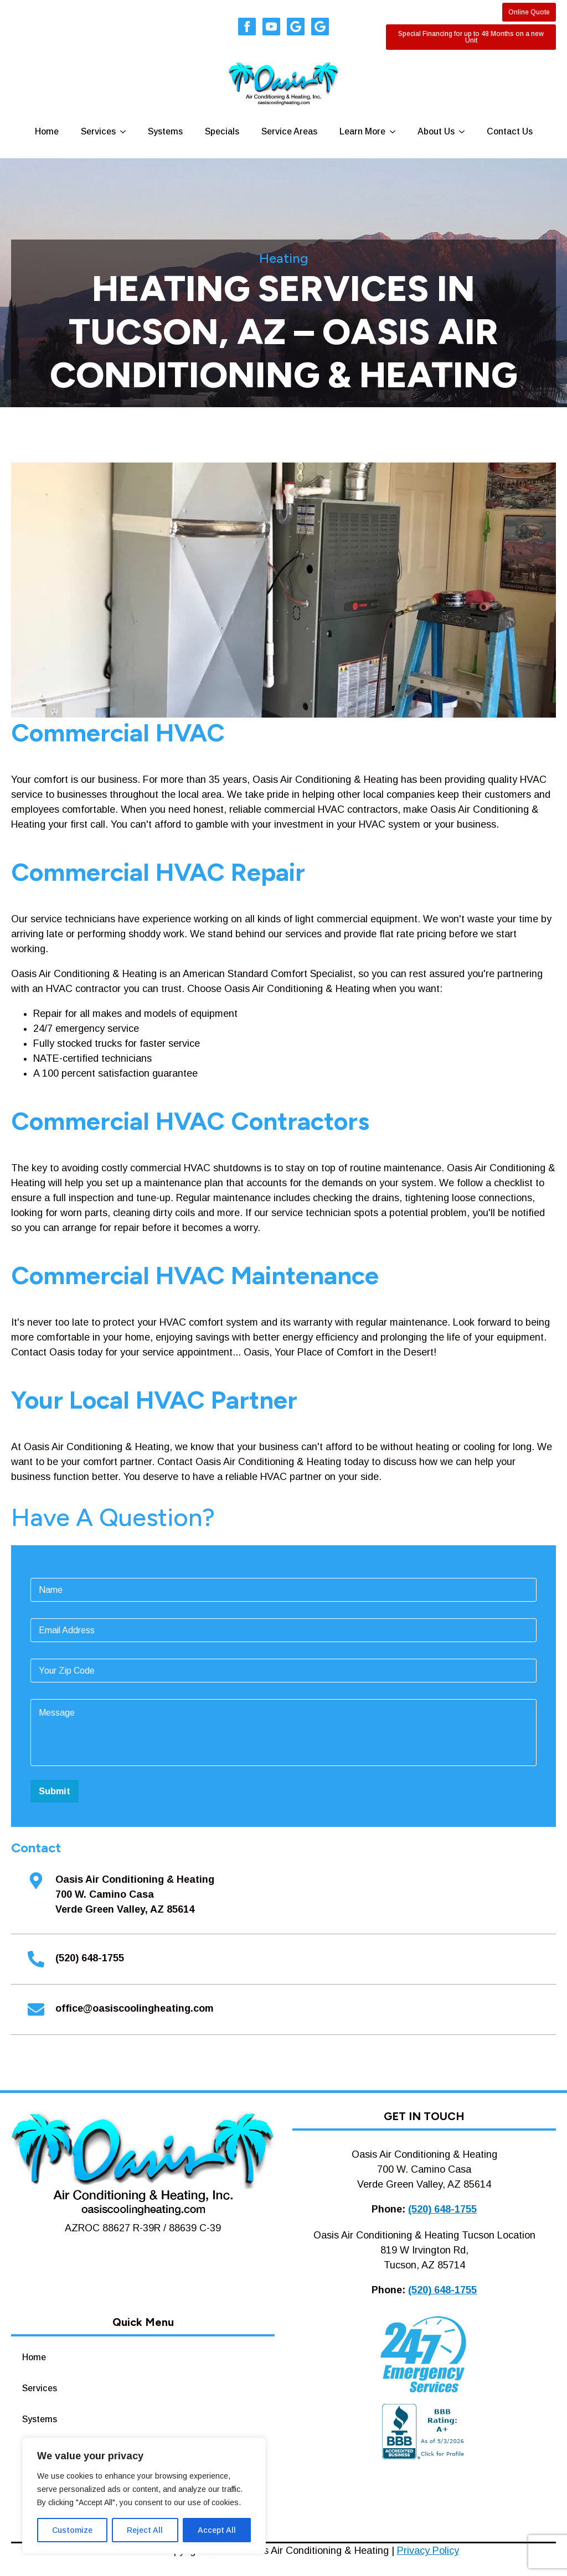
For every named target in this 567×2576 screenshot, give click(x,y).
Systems (165, 131)
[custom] (296, 26)
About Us (436, 131)
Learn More (362, 131)
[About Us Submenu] (465, 131)
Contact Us (510, 131)
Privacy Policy (428, 2550)
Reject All (145, 2530)
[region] (144, 2496)
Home (47, 131)
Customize (72, 2530)
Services (98, 131)
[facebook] (247, 26)
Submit (54, 1791)
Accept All (217, 2530)
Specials (222, 131)
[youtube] (271, 26)
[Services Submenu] (126, 131)
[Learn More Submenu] (395, 131)
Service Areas (289, 131)
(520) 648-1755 (442, 2209)
